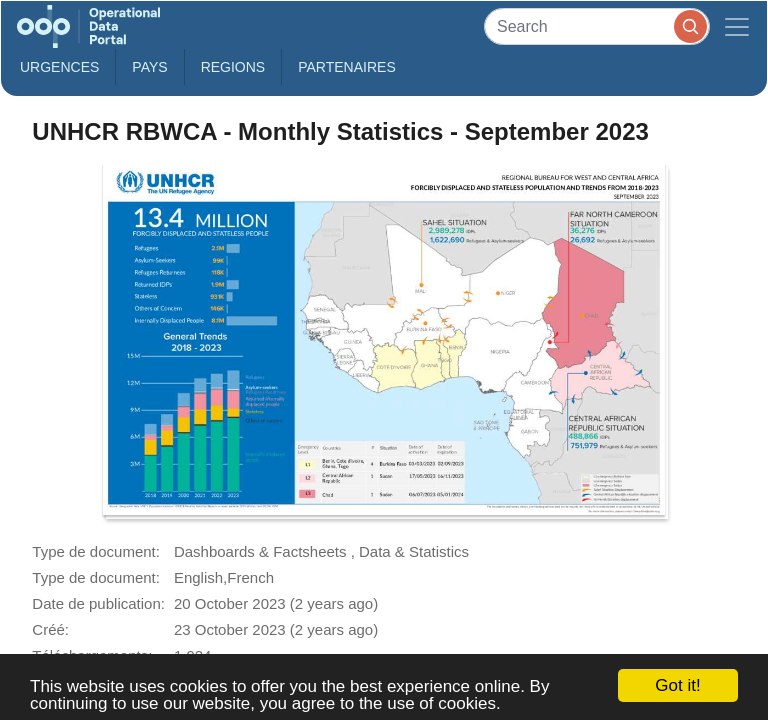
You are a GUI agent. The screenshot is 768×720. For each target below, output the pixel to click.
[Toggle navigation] (737, 26)
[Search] (597, 26)
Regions (233, 67)
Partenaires (347, 67)
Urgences (59, 67)
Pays (149, 67)
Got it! (677, 685)
